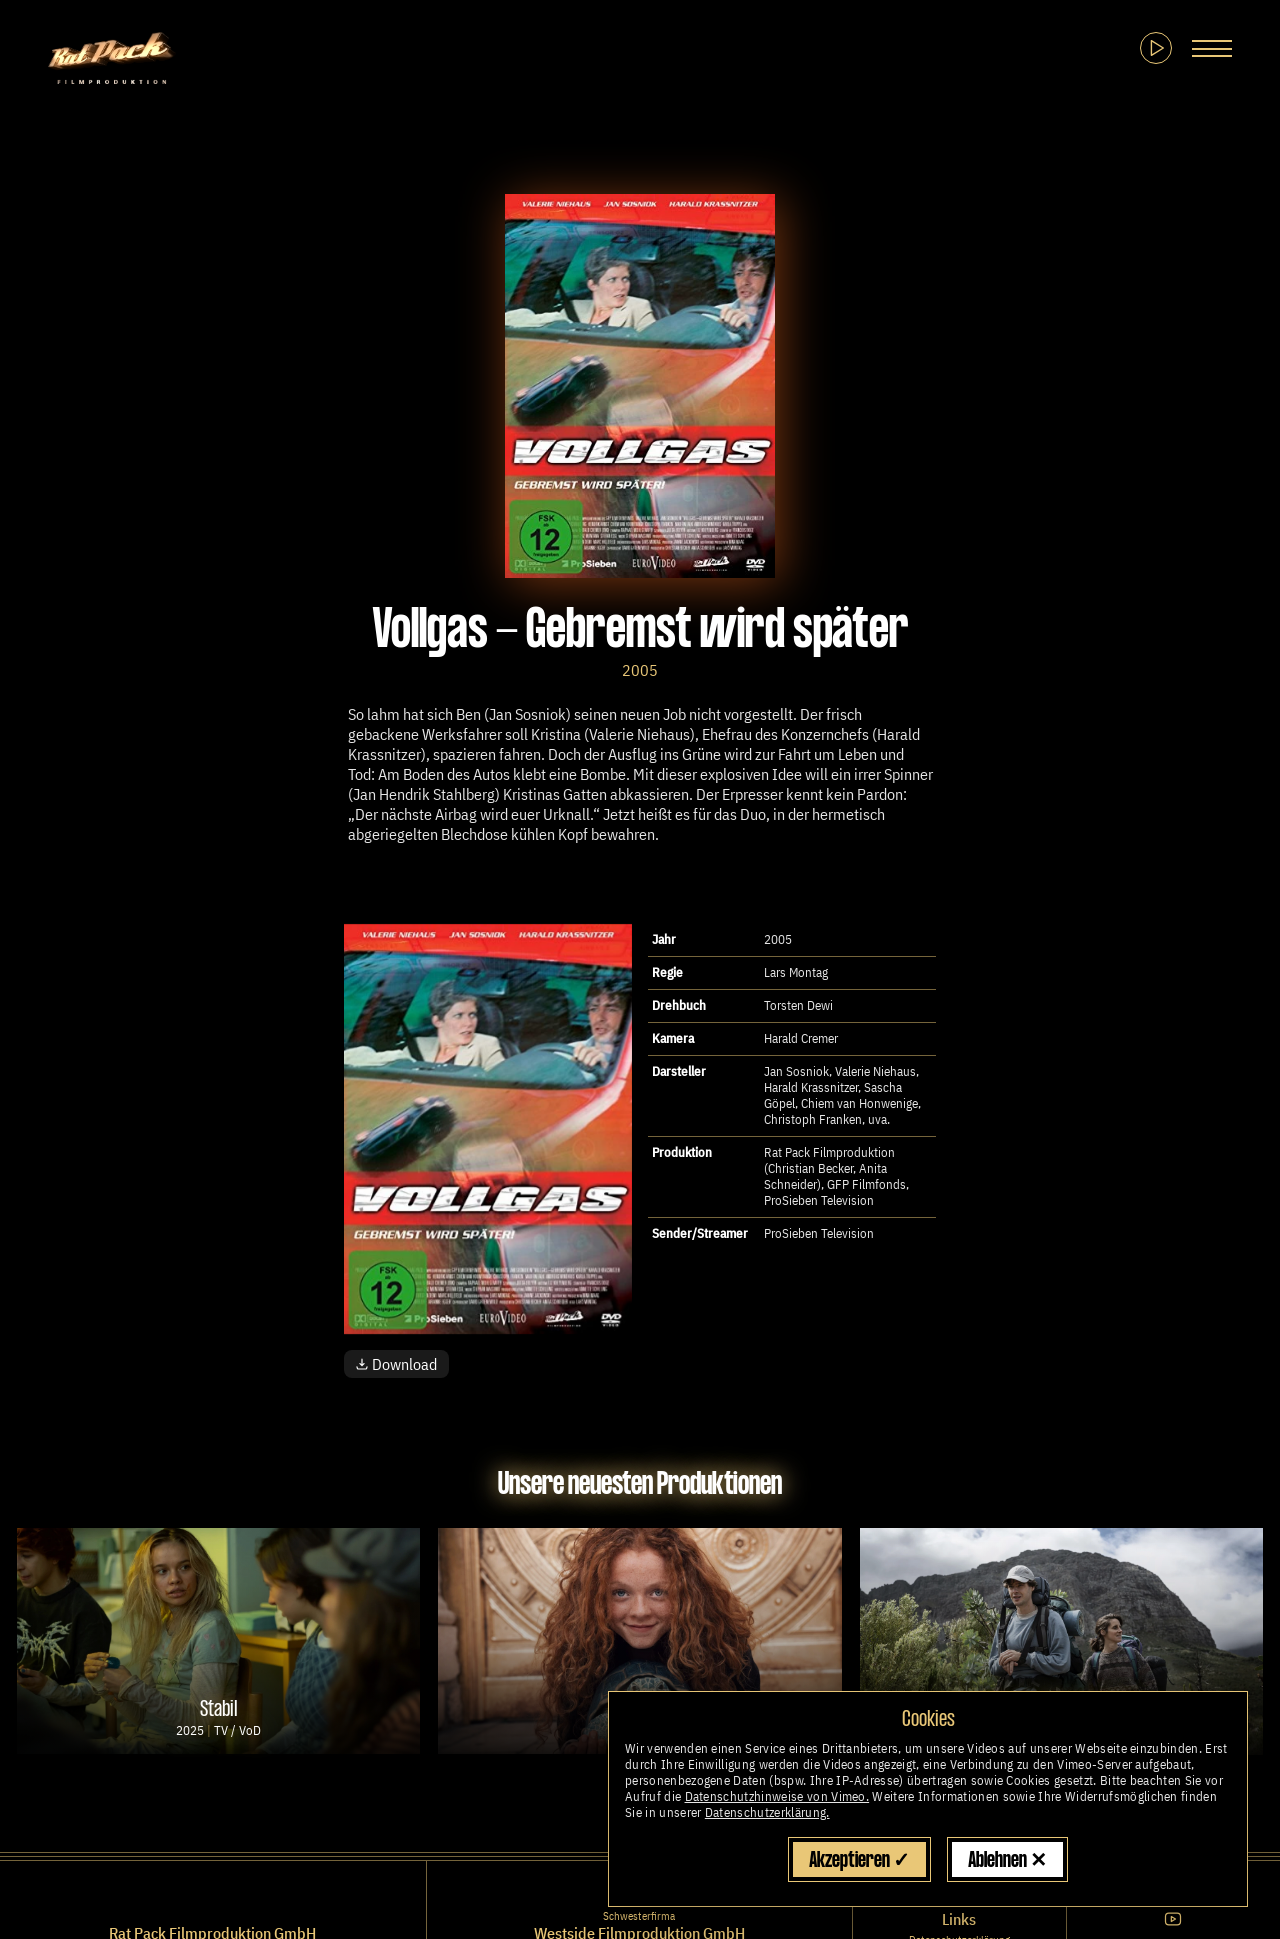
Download (396, 1364)
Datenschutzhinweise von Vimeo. (777, 1796)
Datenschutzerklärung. (767, 1812)
